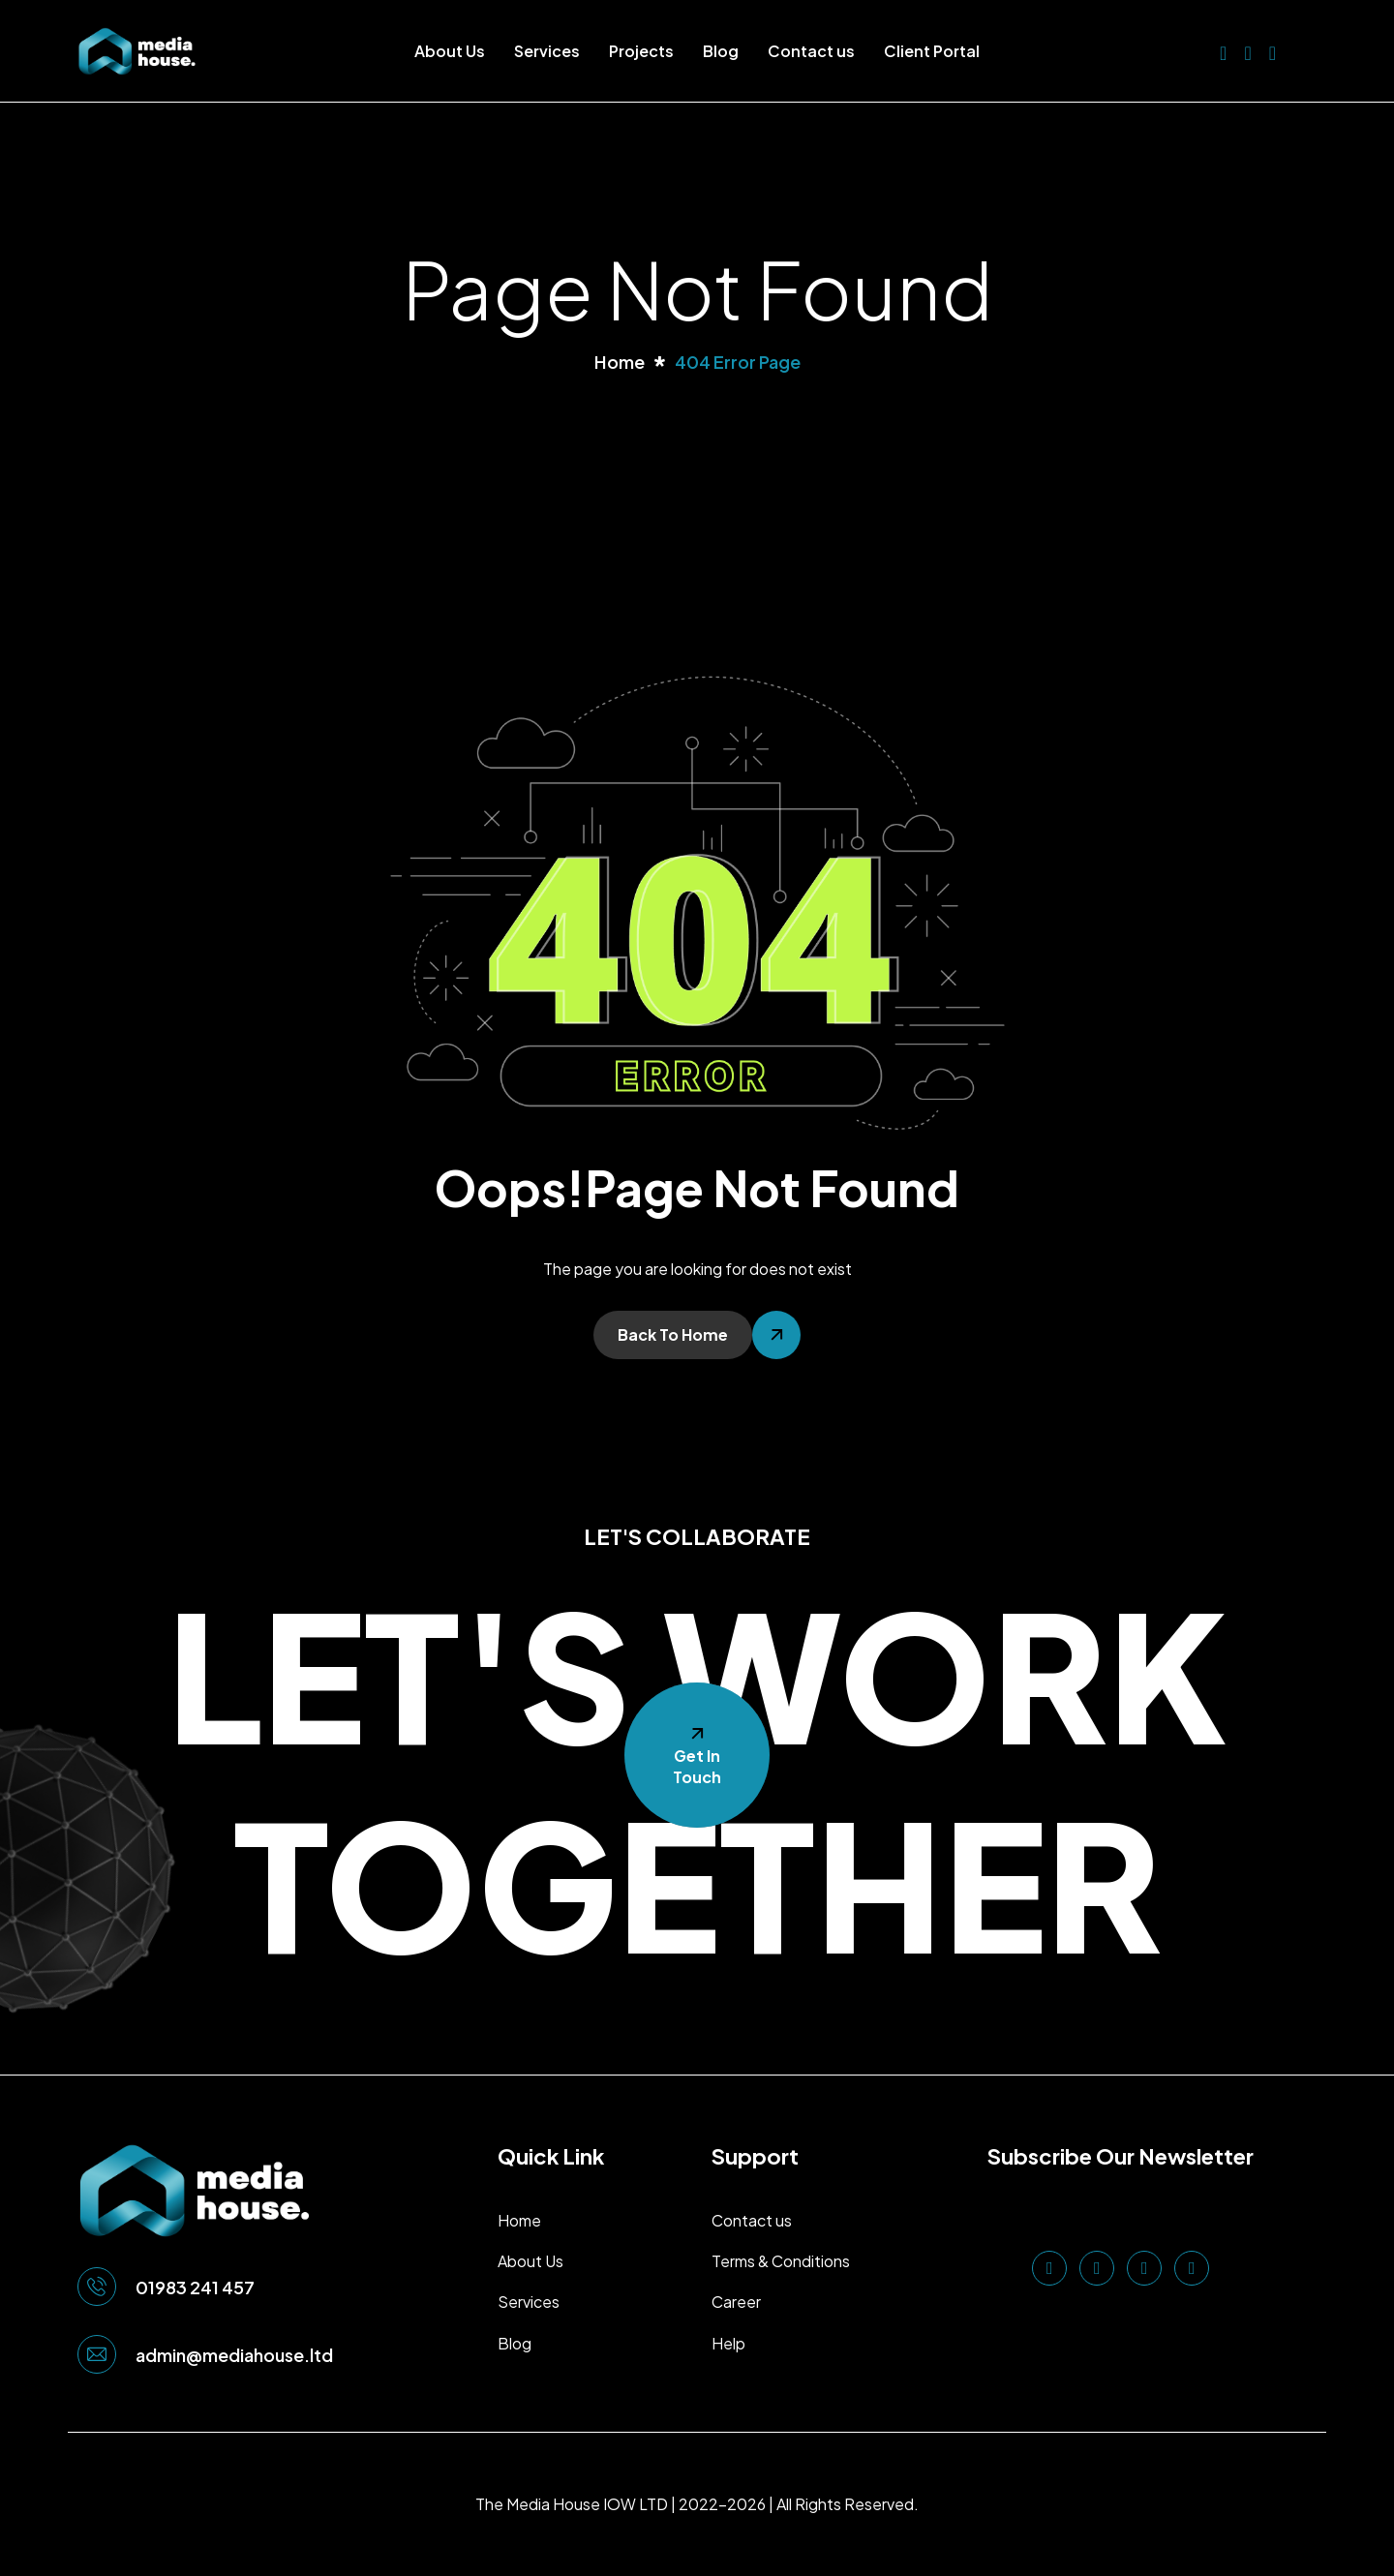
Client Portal (932, 51)
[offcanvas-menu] (1306, 51)
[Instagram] (1272, 51)
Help (728, 2343)
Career (736, 2301)
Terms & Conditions (781, 2261)
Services (547, 51)
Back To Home (673, 1334)
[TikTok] (1191, 2268)
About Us (449, 51)
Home (519, 2220)
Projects (641, 51)
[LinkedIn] (1223, 51)
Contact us (811, 51)
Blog (721, 51)
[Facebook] (1247, 51)
